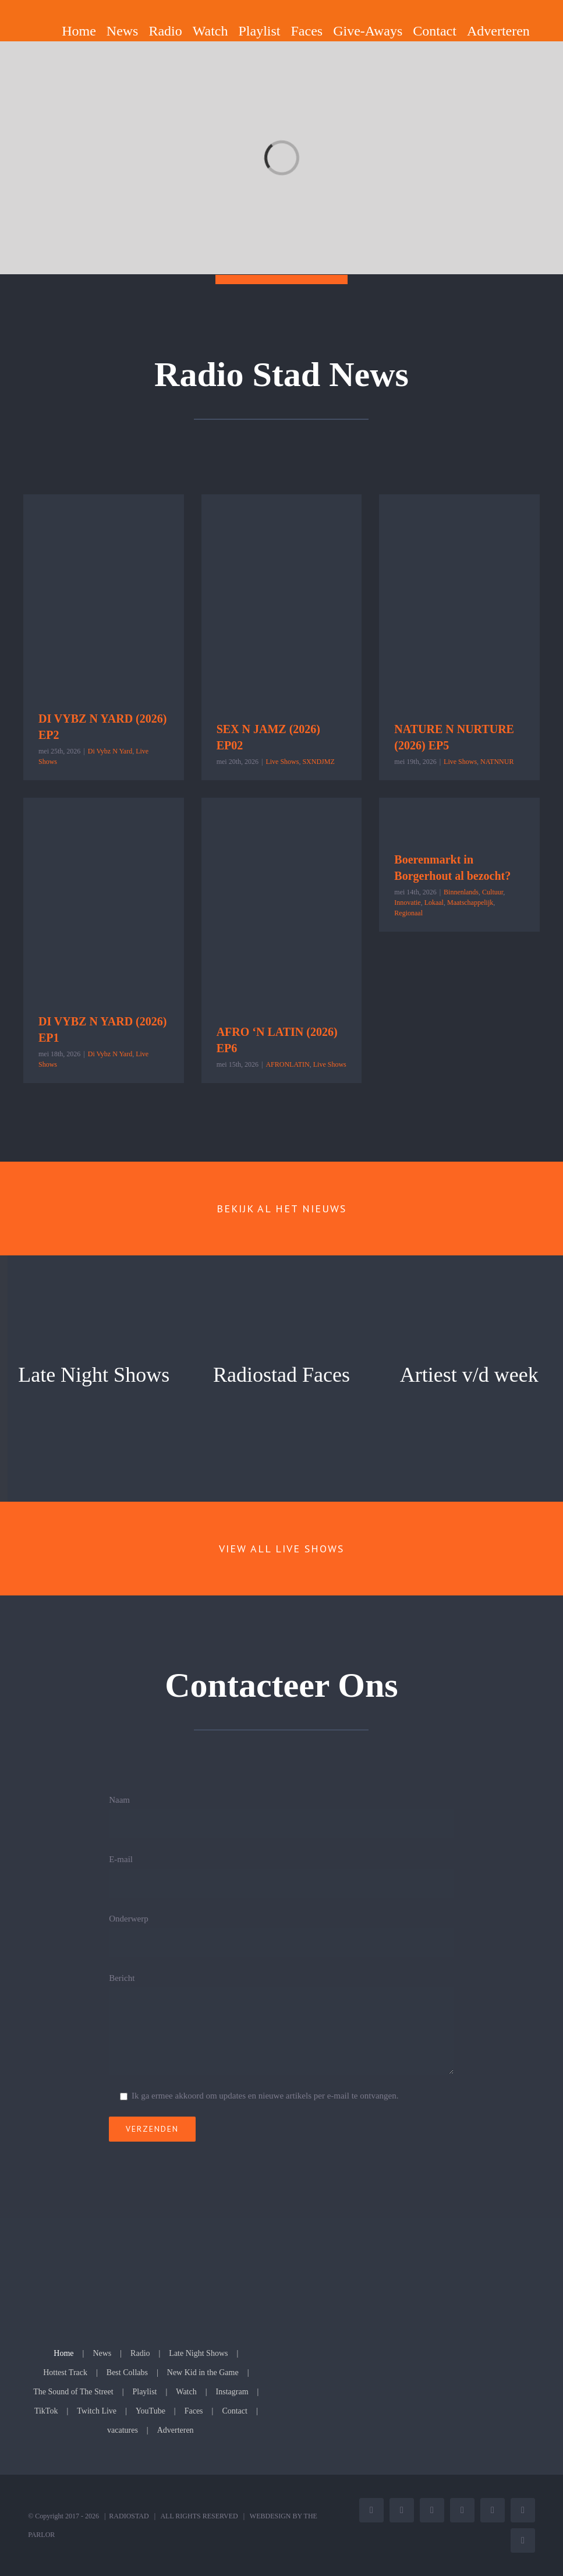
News (102, 2353)
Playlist (144, 2391)
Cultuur (492, 892)
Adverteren (175, 2430)
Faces (194, 2411)
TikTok (46, 2411)
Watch (186, 2391)
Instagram (232, 2391)
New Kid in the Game (203, 2372)
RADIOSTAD (128, 2516)
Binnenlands (461, 892)
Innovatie (407, 902)
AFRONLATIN (287, 1064)
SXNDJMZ (318, 762)
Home (63, 2353)
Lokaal (434, 902)
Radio (140, 2353)
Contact (234, 2411)
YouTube (150, 2411)
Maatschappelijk (470, 902)
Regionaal (408, 913)
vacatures (122, 2430)
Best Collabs (127, 2372)
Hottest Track (65, 2372)
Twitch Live (96, 2411)
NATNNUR (497, 762)
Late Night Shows (198, 2353)
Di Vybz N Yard (110, 751)
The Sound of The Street (73, 2391)
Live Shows (282, 762)
